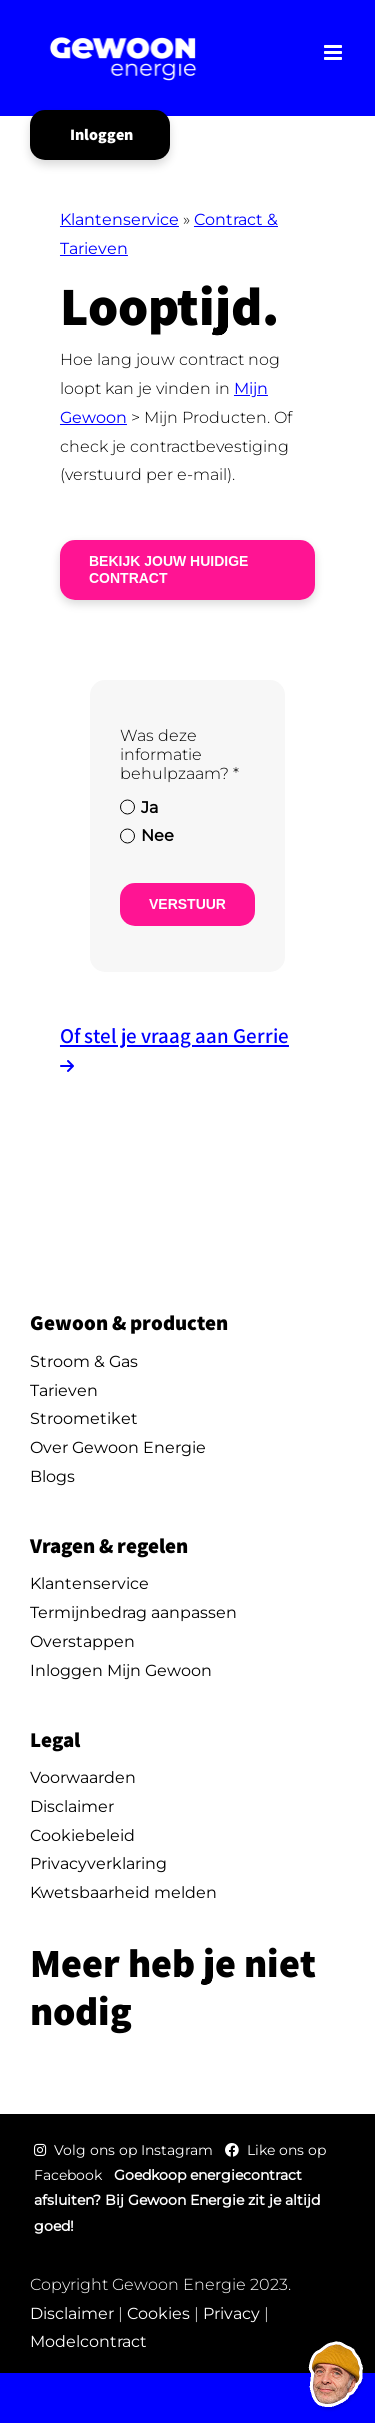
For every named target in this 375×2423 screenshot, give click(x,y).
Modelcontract (88, 2341)
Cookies (158, 2313)
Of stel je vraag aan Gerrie (174, 1035)
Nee (157, 835)
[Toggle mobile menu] (334, 52)
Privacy (231, 2313)
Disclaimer (72, 2313)
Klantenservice (119, 219)
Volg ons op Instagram (125, 2150)
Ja (149, 807)
